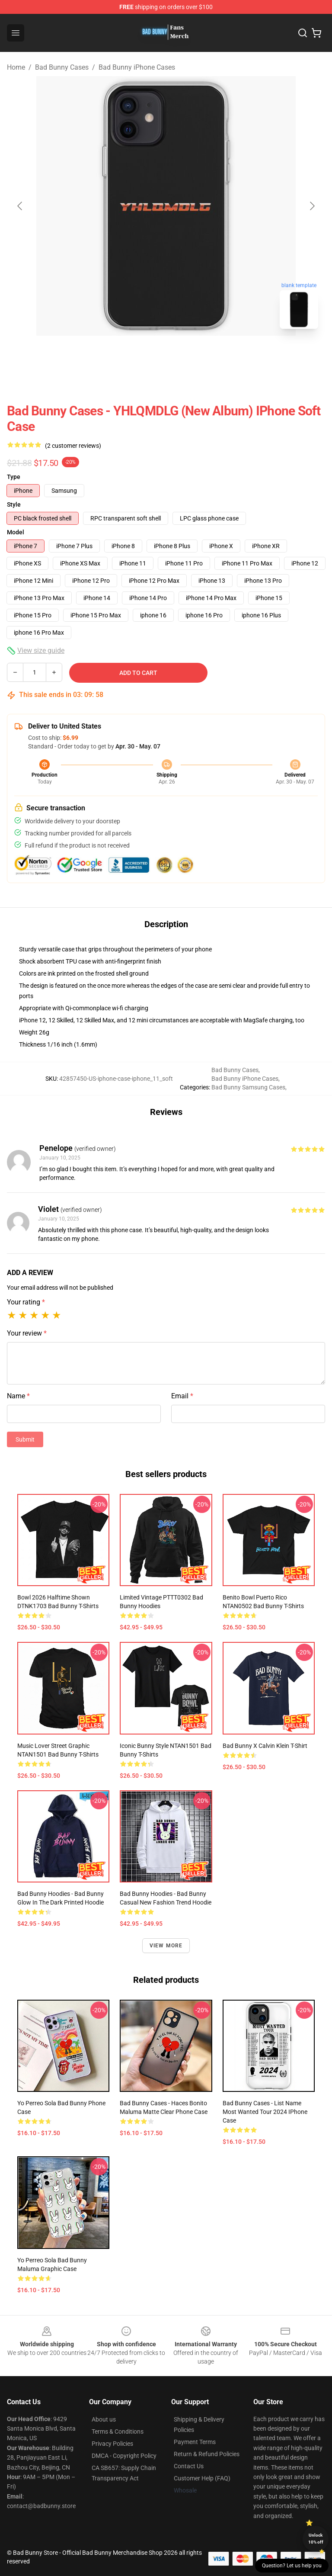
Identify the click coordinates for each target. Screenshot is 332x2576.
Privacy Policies (112, 2443)
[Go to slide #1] (143, 354)
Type (13, 476)
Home (16, 67)
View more (166, 1946)
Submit (25, 1439)
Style (14, 504)
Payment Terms (195, 2441)
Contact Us (189, 2466)
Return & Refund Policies (206, 2454)
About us (104, 2419)
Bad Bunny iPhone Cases (137, 67)
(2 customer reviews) (73, 445)
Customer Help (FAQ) (202, 2478)
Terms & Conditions (118, 2431)
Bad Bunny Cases (62, 67)
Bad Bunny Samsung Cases (248, 1087)
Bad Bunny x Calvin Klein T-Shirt (265, 1745)
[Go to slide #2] (188, 354)
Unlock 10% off (315, 2538)
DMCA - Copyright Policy (124, 2455)
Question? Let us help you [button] (292, 2566)
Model (15, 532)
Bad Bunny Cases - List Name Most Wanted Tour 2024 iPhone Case (265, 2112)
